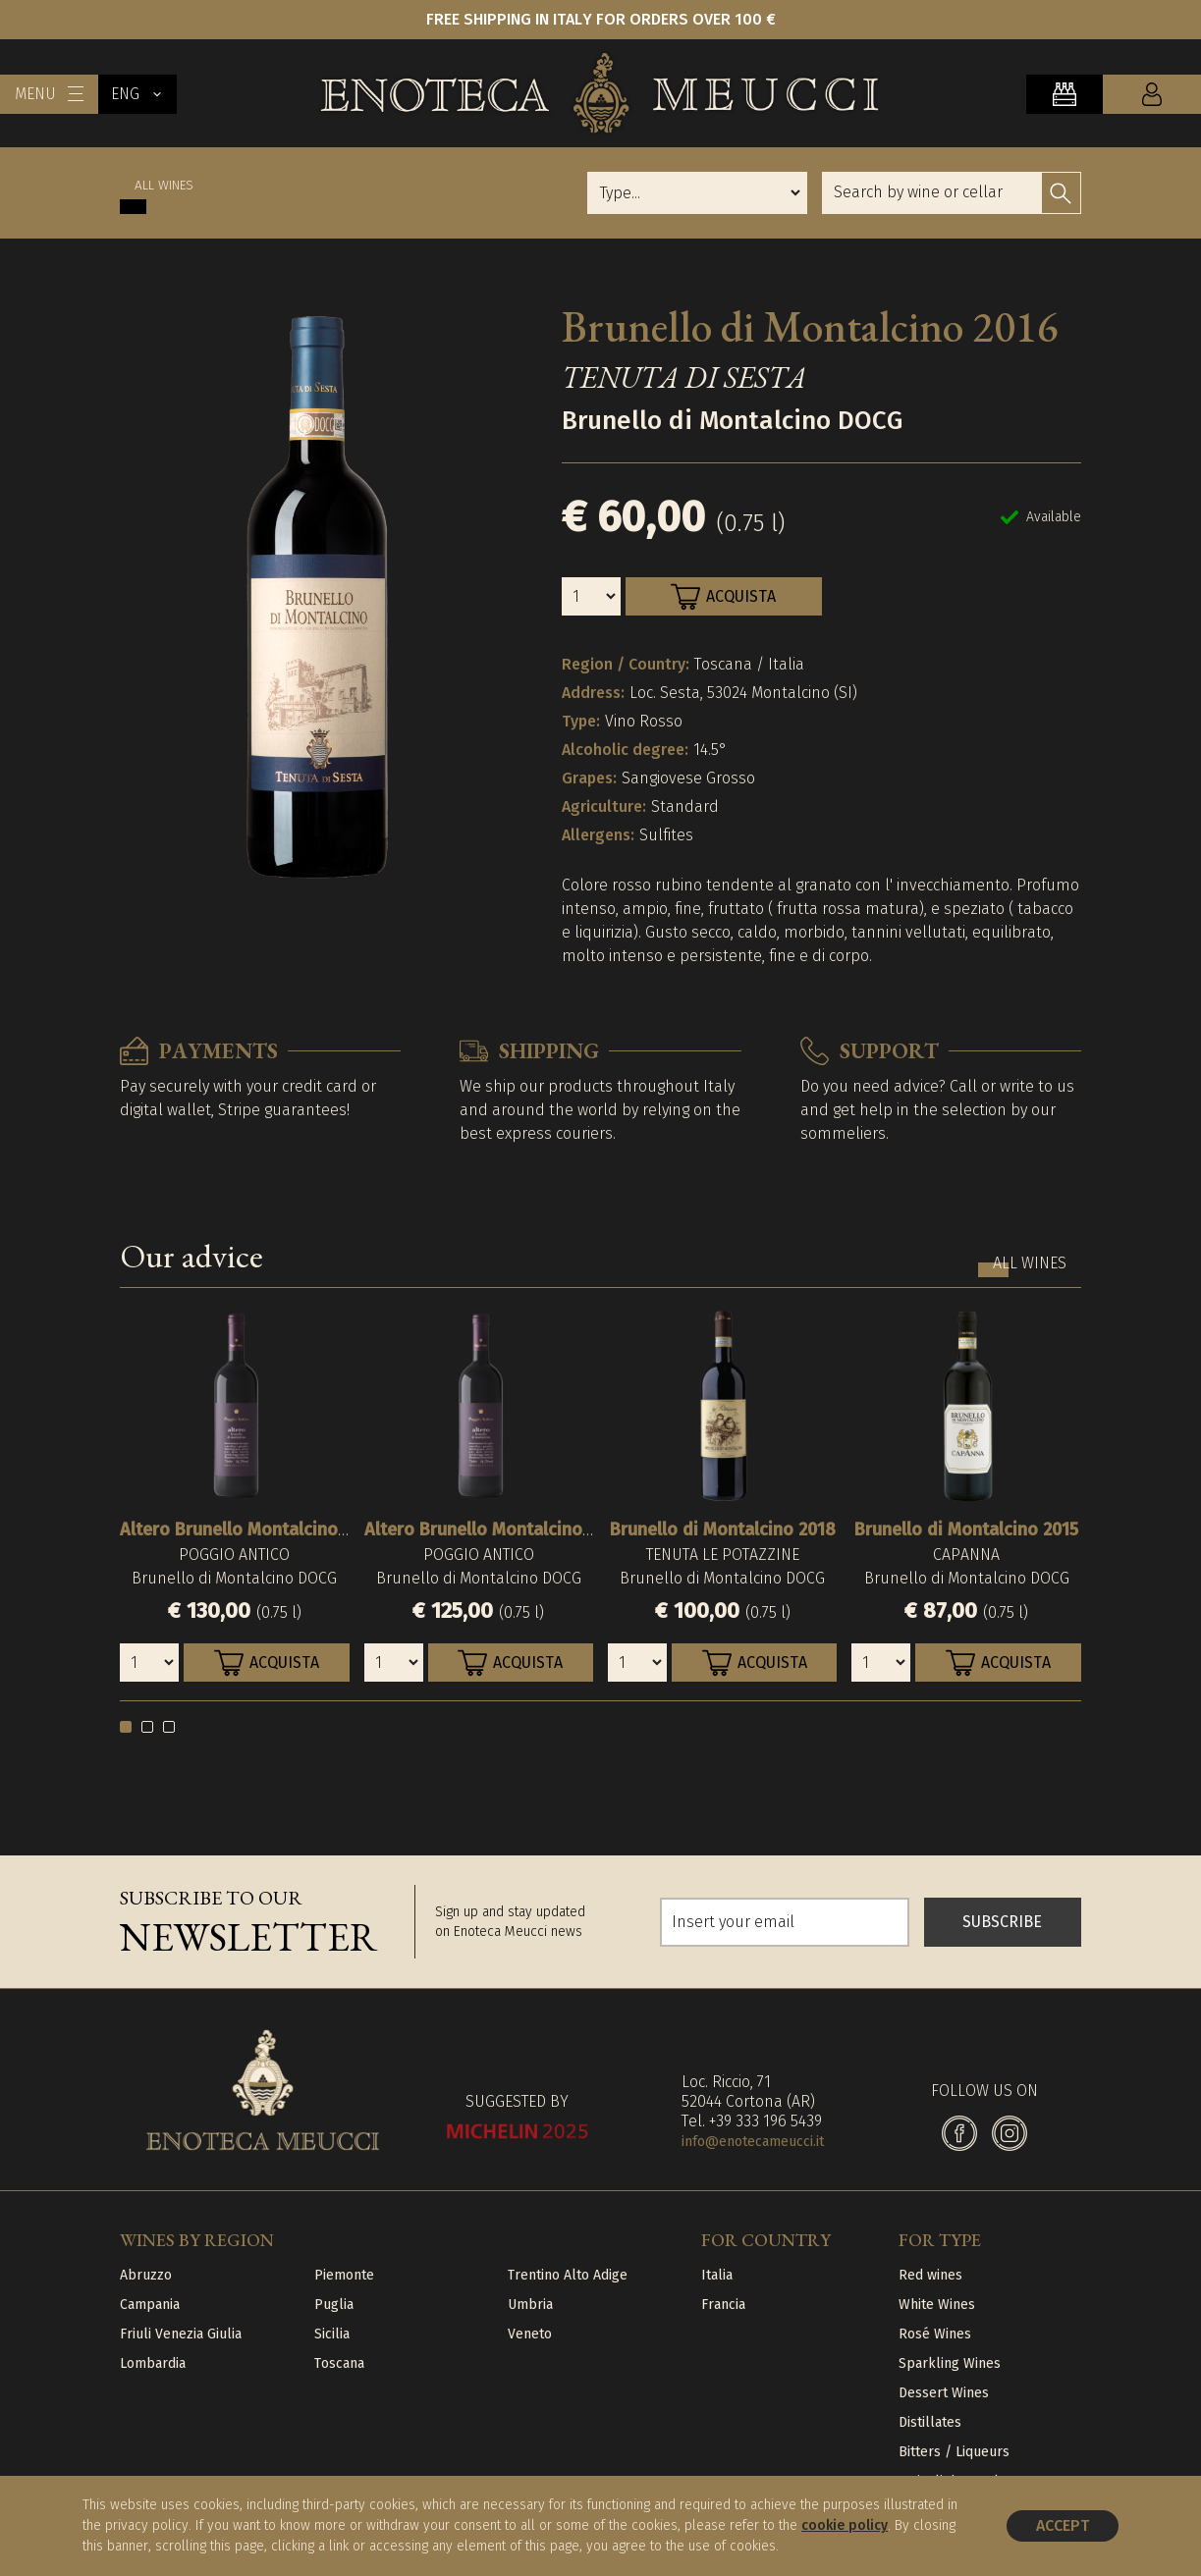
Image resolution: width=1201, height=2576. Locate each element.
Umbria (530, 2304)
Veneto (530, 2334)
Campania (150, 2304)
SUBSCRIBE (1002, 1921)
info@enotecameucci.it (753, 2141)
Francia (723, 2304)
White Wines (937, 2304)
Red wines (930, 2275)
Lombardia (153, 2363)
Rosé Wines (935, 2334)
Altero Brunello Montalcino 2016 (249, 1529)
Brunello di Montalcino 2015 (966, 1529)
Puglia (334, 2304)
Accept (1062, 2525)
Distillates (930, 2422)
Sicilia (332, 2334)
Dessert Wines (944, 2393)
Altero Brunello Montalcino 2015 (493, 1529)
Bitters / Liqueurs (954, 2451)
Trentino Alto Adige (568, 2275)
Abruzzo (146, 2275)
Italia (717, 2275)
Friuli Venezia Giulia (181, 2334)
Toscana (339, 2363)
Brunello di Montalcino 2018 (723, 1529)
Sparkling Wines (950, 2363)
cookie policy (844, 2525)
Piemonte (344, 2275)
